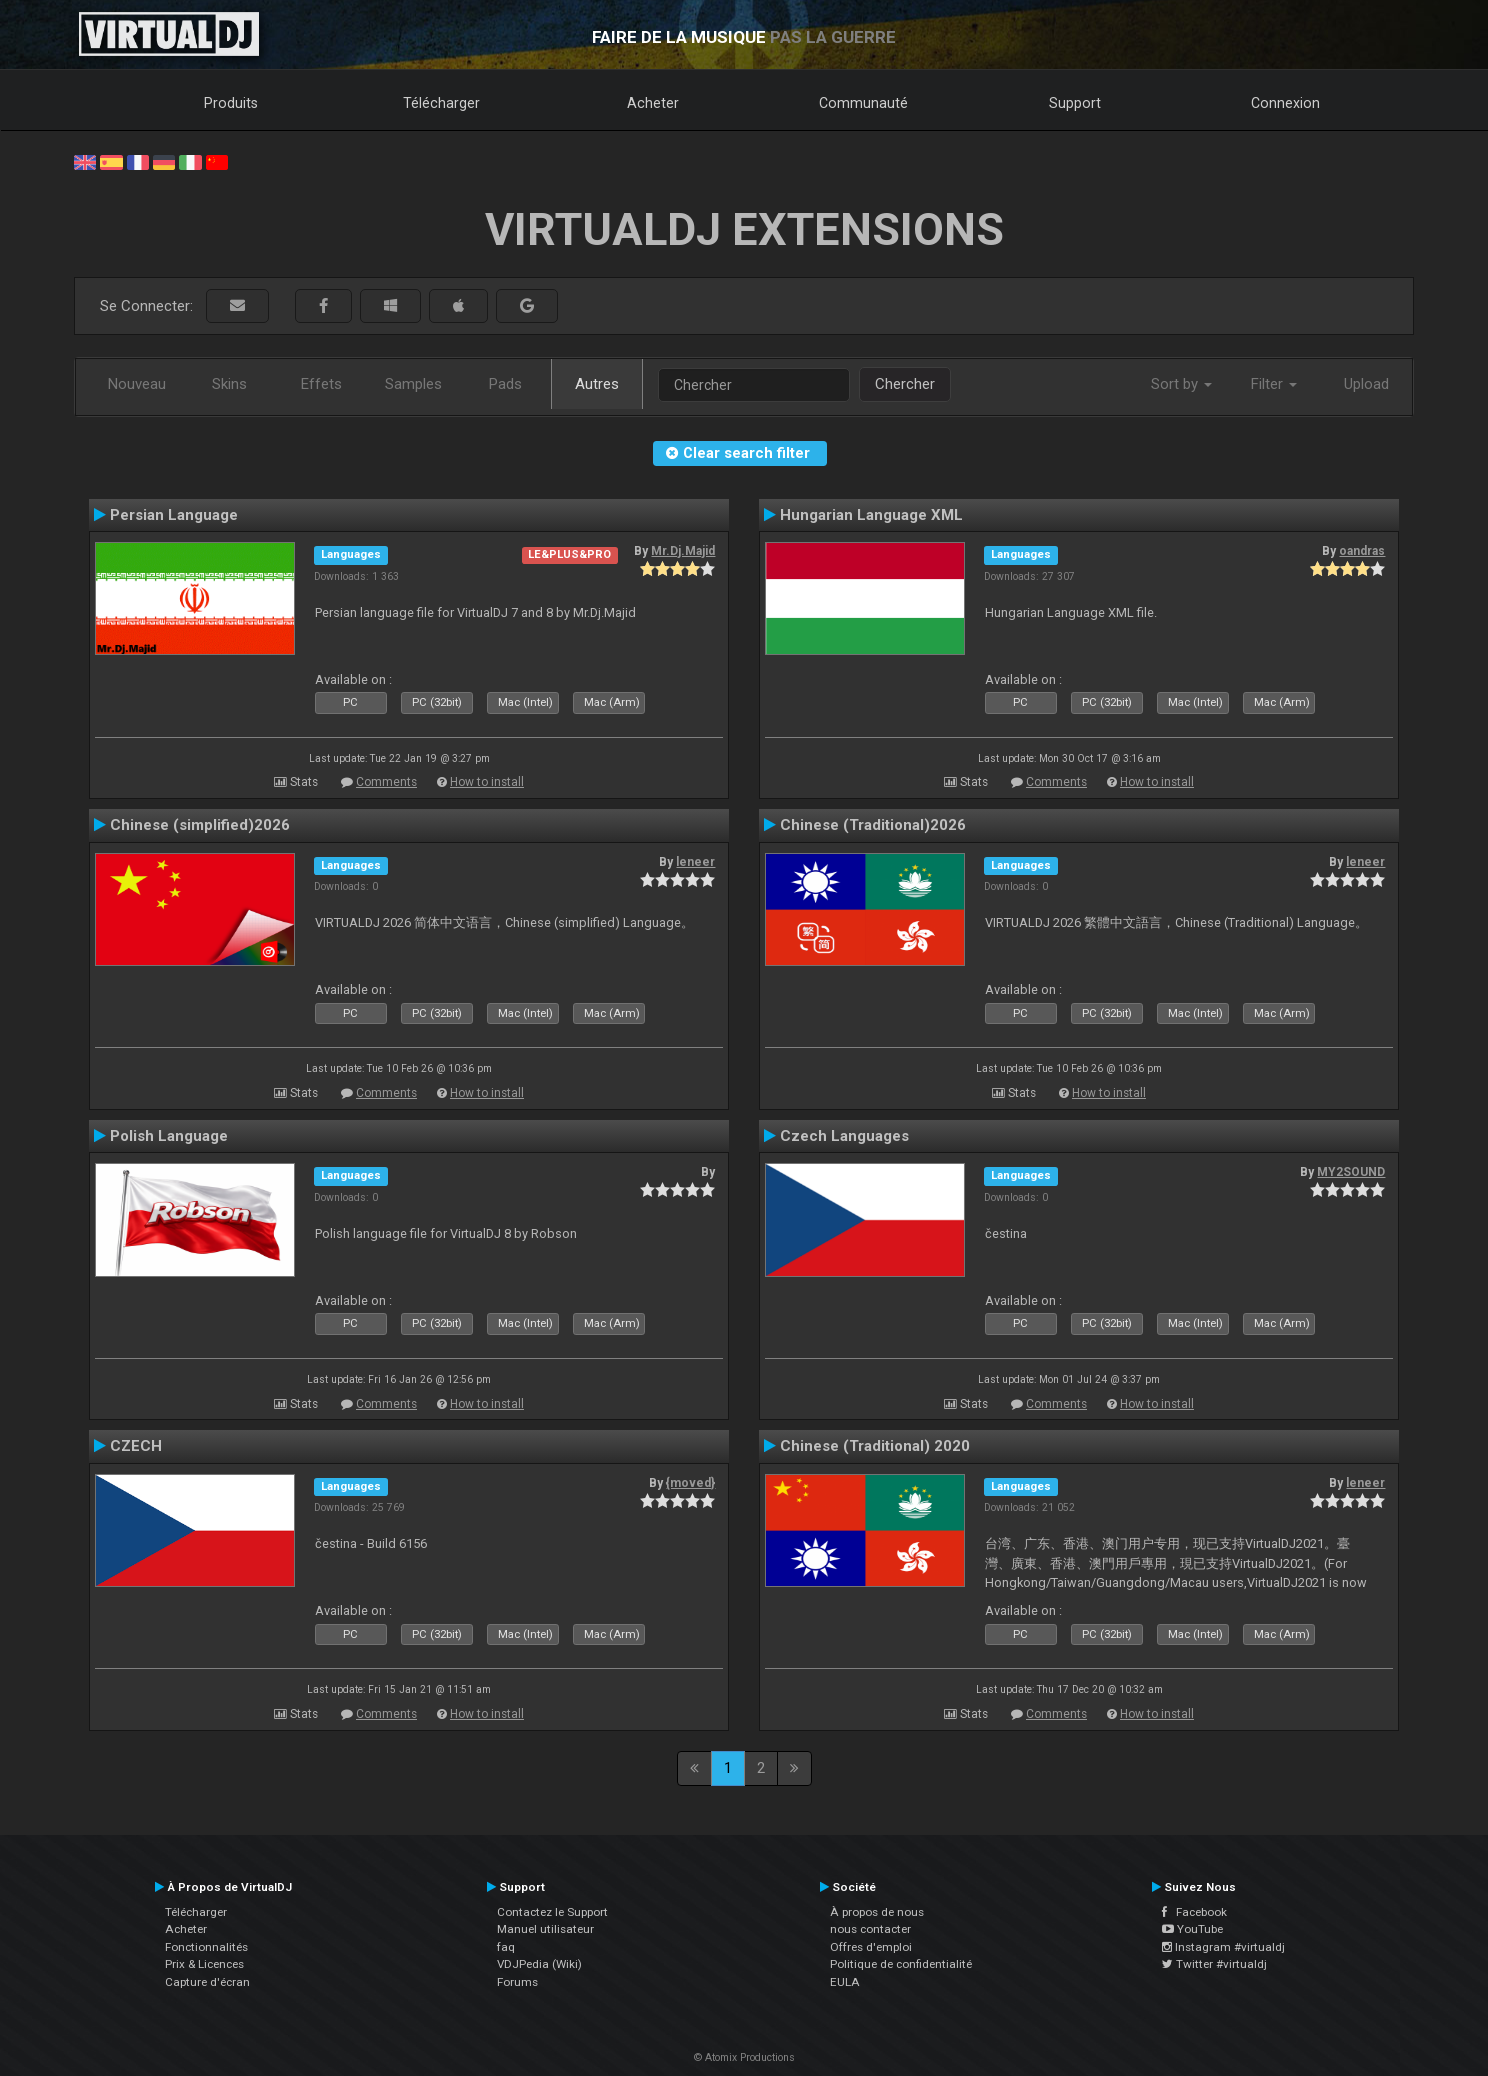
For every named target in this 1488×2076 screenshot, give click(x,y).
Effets (321, 384)
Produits (231, 103)
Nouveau (137, 384)
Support (1075, 103)
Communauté (863, 103)
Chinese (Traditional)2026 (873, 825)
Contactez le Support (552, 1912)
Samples (413, 384)
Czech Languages (844, 1136)
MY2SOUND (1351, 1172)
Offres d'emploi (871, 1947)
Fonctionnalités (206, 1947)
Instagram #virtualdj (1223, 1947)
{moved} (690, 1483)
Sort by (1181, 384)
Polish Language (169, 1136)
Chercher (905, 384)
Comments (386, 782)
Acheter (653, 103)
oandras (1362, 551)
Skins (229, 384)
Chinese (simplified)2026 (200, 825)
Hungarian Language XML (871, 515)
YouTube (1192, 1929)
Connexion (1285, 103)
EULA (845, 1982)
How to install (487, 782)
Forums (517, 1982)
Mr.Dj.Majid (683, 551)
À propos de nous (877, 1912)
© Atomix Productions (744, 2057)
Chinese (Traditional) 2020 (875, 1446)
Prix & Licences (204, 1964)
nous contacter (870, 1929)
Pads (505, 384)
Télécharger (441, 103)
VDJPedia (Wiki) (539, 1964)
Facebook (1194, 1912)
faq (506, 1947)
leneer (695, 862)
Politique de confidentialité (901, 1964)
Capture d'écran (207, 1982)
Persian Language (174, 515)
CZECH (136, 1446)
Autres (597, 384)
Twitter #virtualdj (1214, 1964)
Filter (1274, 384)
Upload (1366, 384)
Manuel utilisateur (545, 1929)
